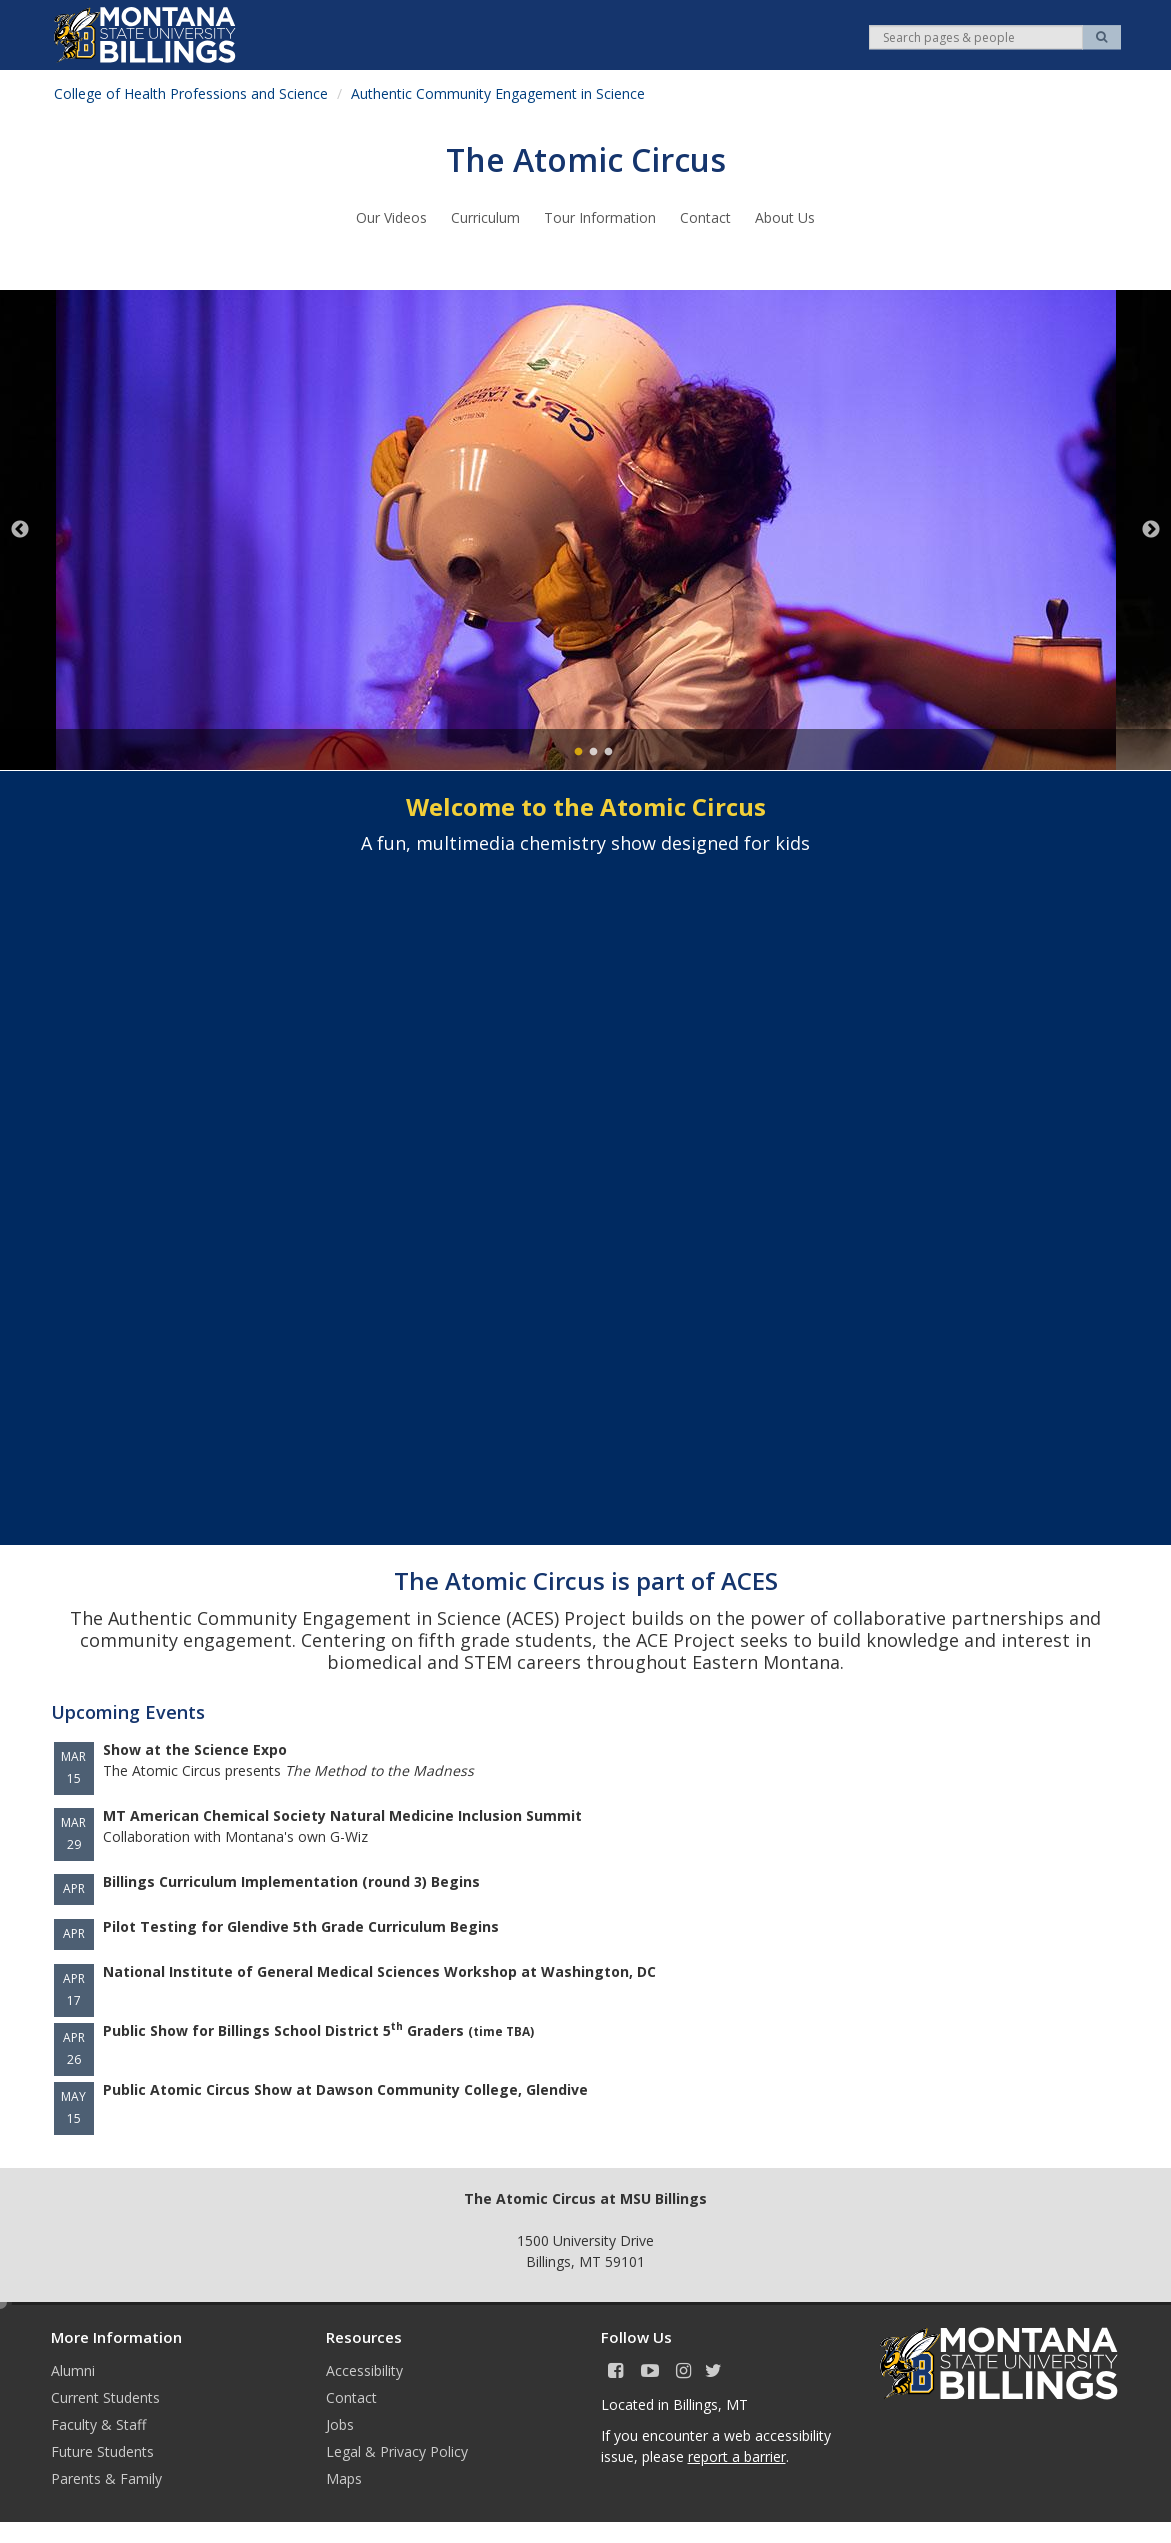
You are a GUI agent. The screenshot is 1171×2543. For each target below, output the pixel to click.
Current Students (105, 2397)
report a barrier (737, 2456)
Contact (705, 217)
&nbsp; (586, 1174)
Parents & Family (106, 2478)
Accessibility (364, 2370)
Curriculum (485, 217)
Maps (344, 2478)
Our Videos (391, 217)
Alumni (73, 2370)
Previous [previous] (20, 530)
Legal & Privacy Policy (397, 2451)
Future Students (102, 2451)
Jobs (340, 2424)
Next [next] (1151, 530)
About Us (785, 217)
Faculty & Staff (98, 2424)
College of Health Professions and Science (191, 93)
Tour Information (600, 217)
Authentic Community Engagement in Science (498, 93)
